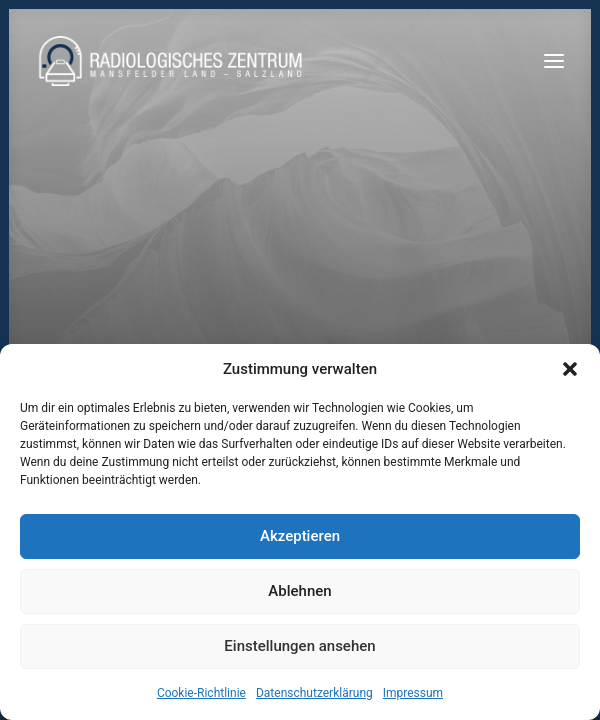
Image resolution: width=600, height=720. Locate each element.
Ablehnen (299, 591)
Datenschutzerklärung (314, 693)
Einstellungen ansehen (299, 646)
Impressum (413, 693)
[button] (570, 369)
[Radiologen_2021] (173, 61)
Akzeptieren (300, 536)
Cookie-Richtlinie (201, 693)
